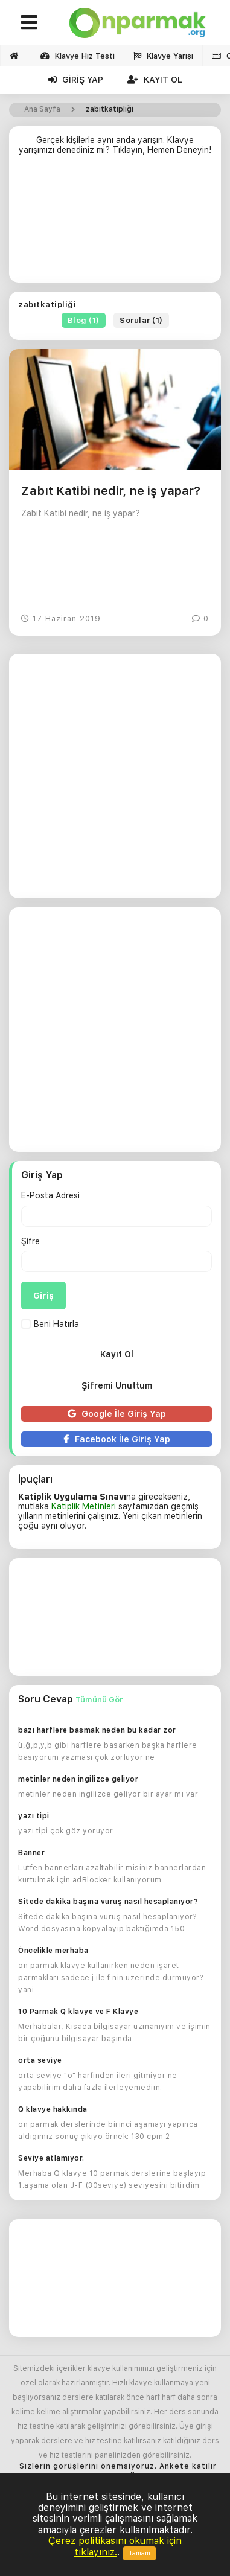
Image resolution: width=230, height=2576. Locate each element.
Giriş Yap (75, 80)
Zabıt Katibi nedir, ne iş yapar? (110, 491)
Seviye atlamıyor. (51, 2158)
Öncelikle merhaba (53, 1950)
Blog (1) (84, 320)
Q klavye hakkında (53, 2109)
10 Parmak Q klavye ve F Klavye (78, 2011)
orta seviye (40, 2060)
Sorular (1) (141, 320)
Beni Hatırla (50, 1324)
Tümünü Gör (99, 1699)
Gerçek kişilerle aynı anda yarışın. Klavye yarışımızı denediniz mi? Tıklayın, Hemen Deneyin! (115, 145)
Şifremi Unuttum (116, 1385)
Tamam (139, 2553)
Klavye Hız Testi (77, 55)
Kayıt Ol (154, 80)
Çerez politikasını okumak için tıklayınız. (115, 2546)
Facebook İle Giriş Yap (116, 1439)
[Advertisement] (115, 223)
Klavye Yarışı (163, 55)
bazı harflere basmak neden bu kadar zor (97, 1730)
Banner (31, 1853)
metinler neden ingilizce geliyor (78, 1779)
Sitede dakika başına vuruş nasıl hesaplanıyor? (108, 1901)
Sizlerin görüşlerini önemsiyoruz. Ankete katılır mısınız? (118, 2471)
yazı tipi (34, 1816)
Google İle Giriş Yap (117, 1414)
